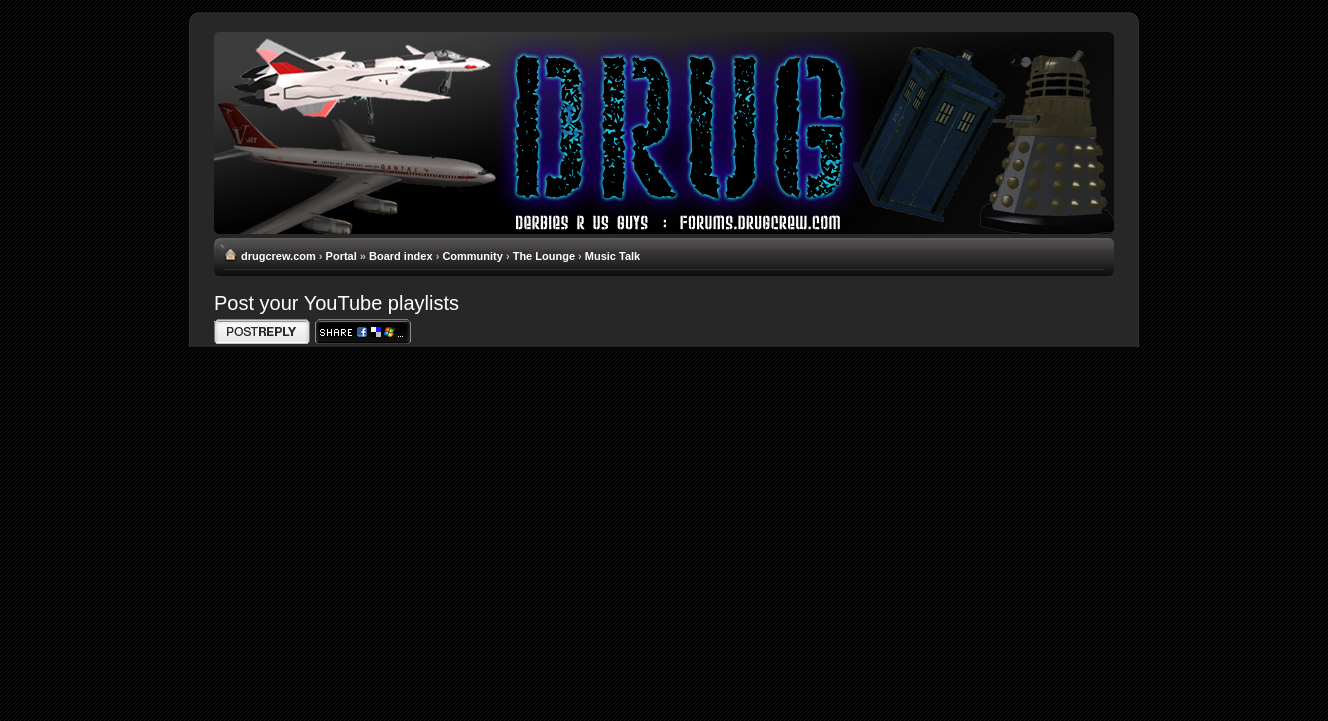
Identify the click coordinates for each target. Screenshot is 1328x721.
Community (472, 256)
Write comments (262, 331)
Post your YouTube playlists (336, 303)
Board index (401, 256)
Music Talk (612, 256)
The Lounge (544, 256)
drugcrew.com (278, 256)
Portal (341, 256)
